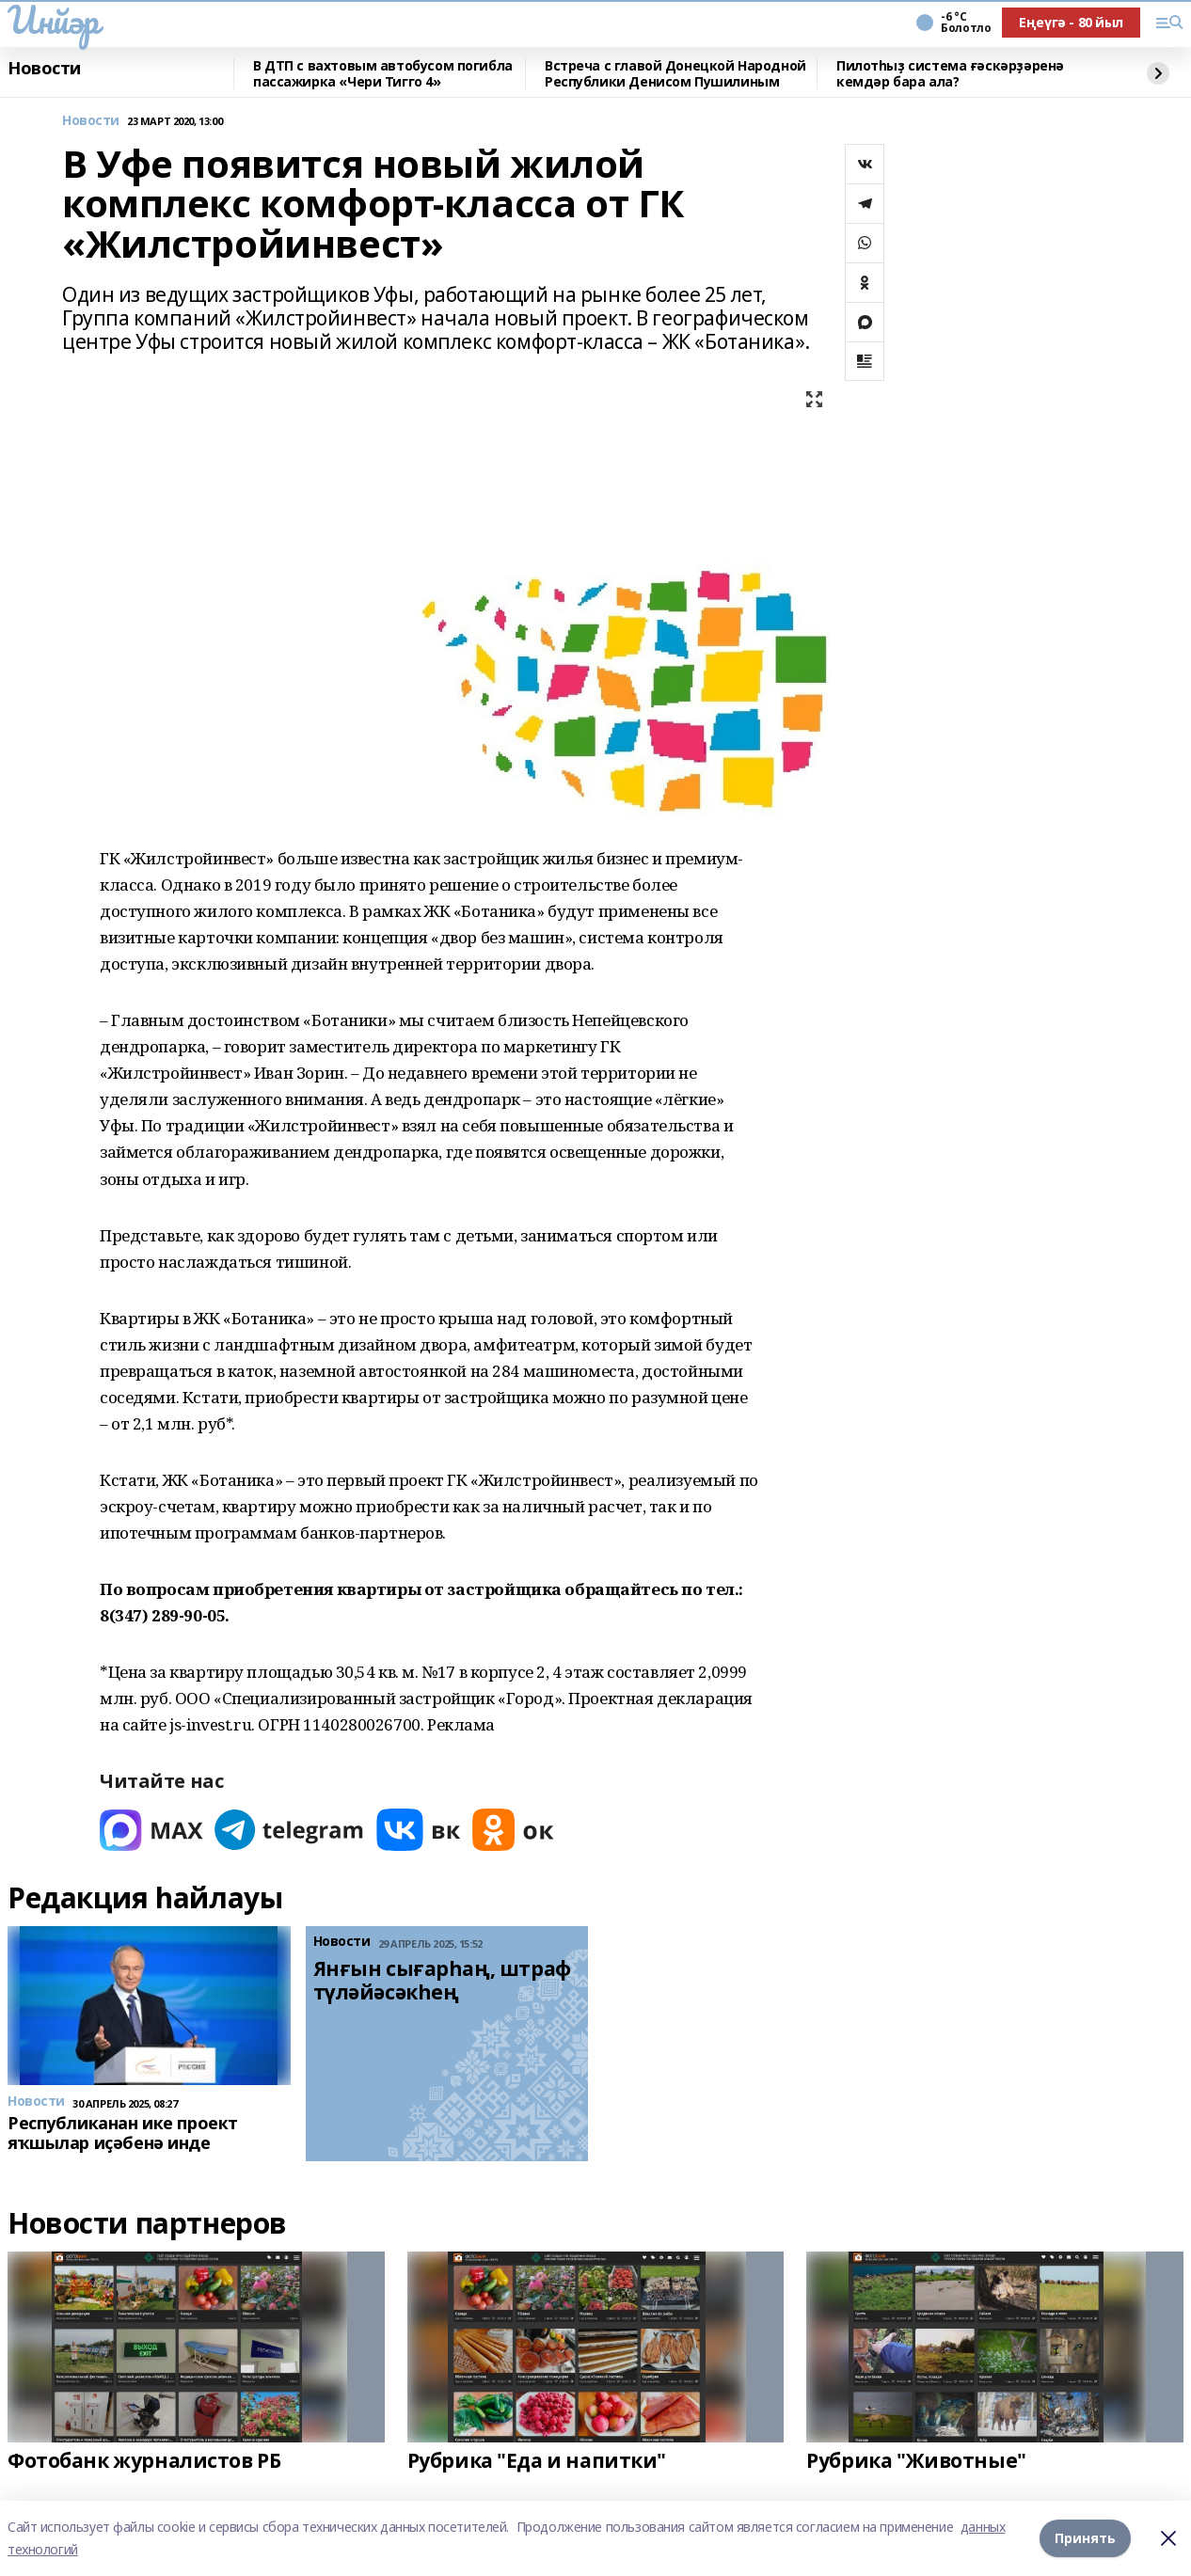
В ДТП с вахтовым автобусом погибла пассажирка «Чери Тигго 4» (383, 73)
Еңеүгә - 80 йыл (1071, 22)
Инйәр (53, 20)
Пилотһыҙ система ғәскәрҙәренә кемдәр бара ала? (950, 73)
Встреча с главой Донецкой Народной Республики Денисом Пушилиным (675, 73)
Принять (1085, 2538)
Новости (44, 68)
